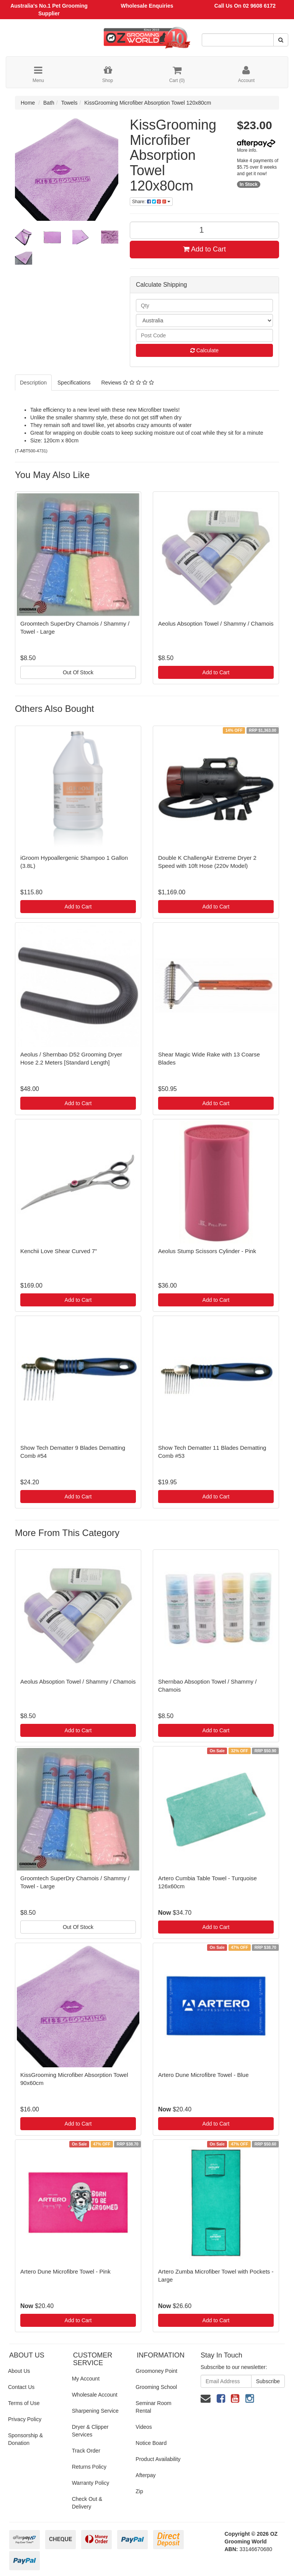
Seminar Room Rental (153, 2407)
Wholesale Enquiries (147, 6)
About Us (19, 2371)
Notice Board (151, 2443)
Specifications (73, 383)
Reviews (127, 383)
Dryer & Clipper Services (90, 2431)
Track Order (86, 2451)
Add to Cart (204, 249)
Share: (151, 201)
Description (33, 383)
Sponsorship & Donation (25, 2439)
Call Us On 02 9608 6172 (245, 6)
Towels (69, 103)
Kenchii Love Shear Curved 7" (58, 1251)
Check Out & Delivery (87, 2503)
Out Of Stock (78, 672)
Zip (139, 2491)
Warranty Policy (90, 2483)
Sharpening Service (95, 2411)
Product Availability (158, 2459)
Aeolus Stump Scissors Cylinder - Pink (207, 1251)
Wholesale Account (95, 2395)
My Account (86, 2379)
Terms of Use (23, 2403)
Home (28, 103)
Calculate (204, 350)
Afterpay (145, 2475)
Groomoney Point (156, 2371)
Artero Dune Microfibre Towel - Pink (65, 2271)
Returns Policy (89, 2467)
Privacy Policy (24, 2419)
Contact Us (21, 2387)
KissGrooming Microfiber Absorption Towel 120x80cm (147, 103)
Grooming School (156, 2387)
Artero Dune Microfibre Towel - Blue (203, 2075)
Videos (144, 2427)
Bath (48, 103)
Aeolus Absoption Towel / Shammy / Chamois (216, 623)
